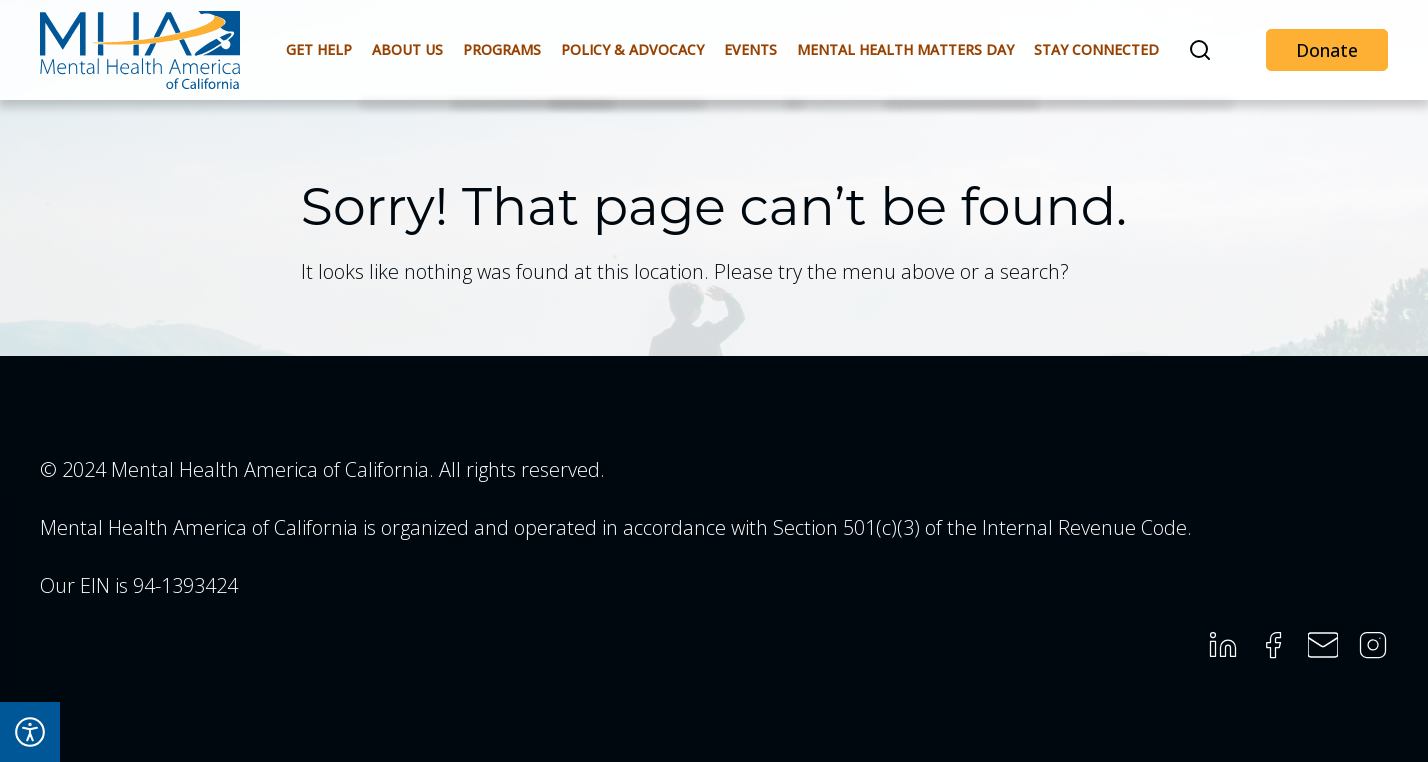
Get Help (319, 49)
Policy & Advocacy (632, 49)
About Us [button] (407, 49)
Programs (502, 49)
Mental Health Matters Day (905, 49)
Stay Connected (1096, 49)
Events (750, 49)
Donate (1327, 50)
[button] (1200, 50)
